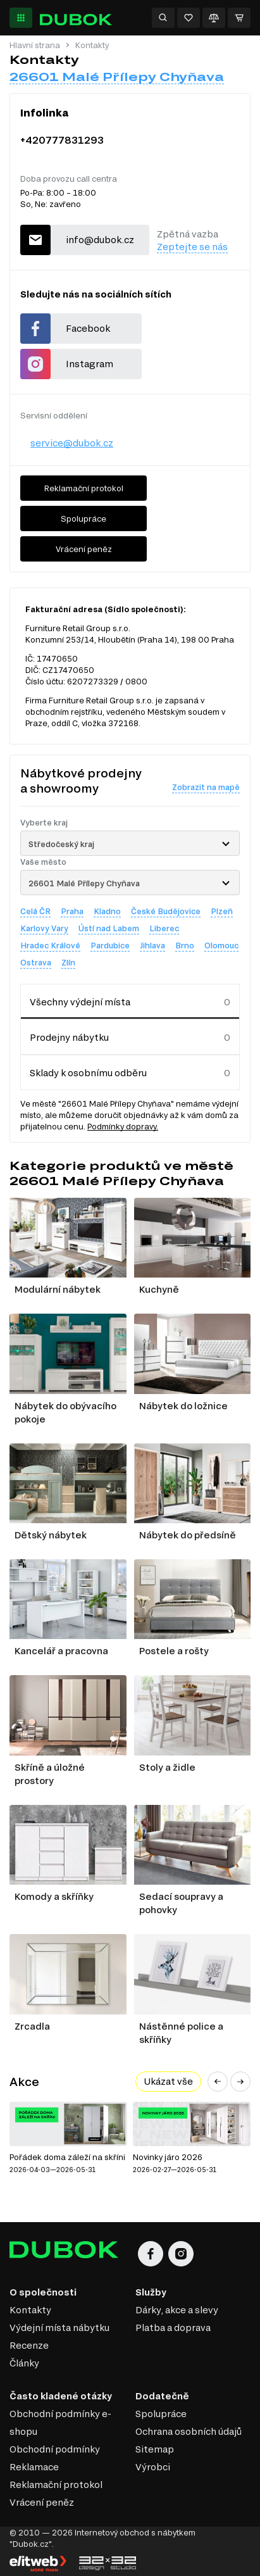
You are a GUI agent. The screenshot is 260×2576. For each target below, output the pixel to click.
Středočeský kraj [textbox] (61, 843)
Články (24, 2363)
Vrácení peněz (84, 548)
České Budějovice (166, 911)
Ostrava (35, 962)
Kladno (107, 911)
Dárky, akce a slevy (176, 2309)
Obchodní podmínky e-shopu (60, 2422)
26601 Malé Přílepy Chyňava (116, 77)
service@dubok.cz (71, 442)
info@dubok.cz (100, 239)
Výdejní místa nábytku (59, 2327)
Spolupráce (83, 518)
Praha (72, 911)
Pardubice (110, 945)
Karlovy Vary (44, 928)
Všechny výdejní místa (80, 1001)
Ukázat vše (168, 2081)
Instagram (89, 363)
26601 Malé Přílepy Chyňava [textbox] (84, 883)
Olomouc (221, 945)
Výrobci (152, 2466)
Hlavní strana (34, 45)
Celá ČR (35, 911)
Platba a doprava (173, 2327)
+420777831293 (62, 140)
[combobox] (130, 843)
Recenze (29, 2345)
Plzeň (222, 911)
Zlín (68, 962)
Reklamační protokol (83, 488)
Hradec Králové (50, 945)
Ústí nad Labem (108, 928)
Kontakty (30, 2309)
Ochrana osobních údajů (188, 2431)
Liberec (164, 928)
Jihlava (152, 945)
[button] (217, 2081)
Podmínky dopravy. (122, 1126)
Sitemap (154, 2449)
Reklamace (34, 2466)
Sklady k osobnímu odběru (88, 1072)
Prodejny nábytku (69, 1037)
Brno (184, 945)
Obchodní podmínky (54, 2449)
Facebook (88, 328)
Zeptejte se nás (192, 246)
